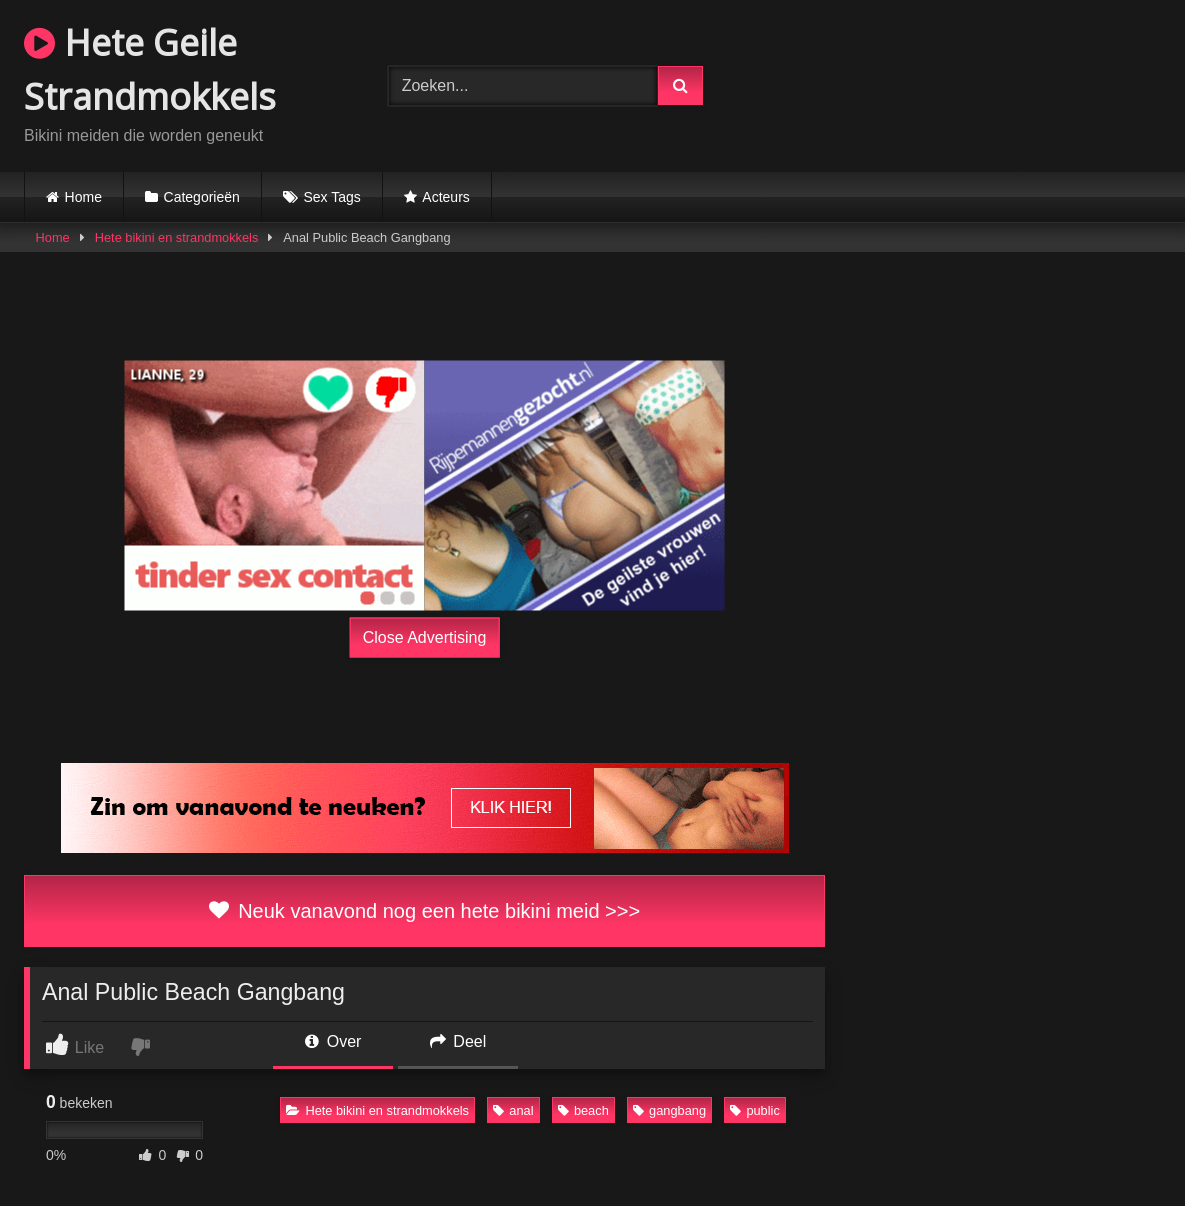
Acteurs (445, 197)
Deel (458, 1041)
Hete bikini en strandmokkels (177, 237)
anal (513, 1110)
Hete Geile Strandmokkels (150, 69)
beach (583, 1110)
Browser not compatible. (967, 83)
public (754, 1110)
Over (333, 1041)
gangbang (669, 1110)
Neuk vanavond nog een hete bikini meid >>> (424, 911)
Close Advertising (425, 637)
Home (83, 197)
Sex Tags (331, 197)
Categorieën (202, 197)
